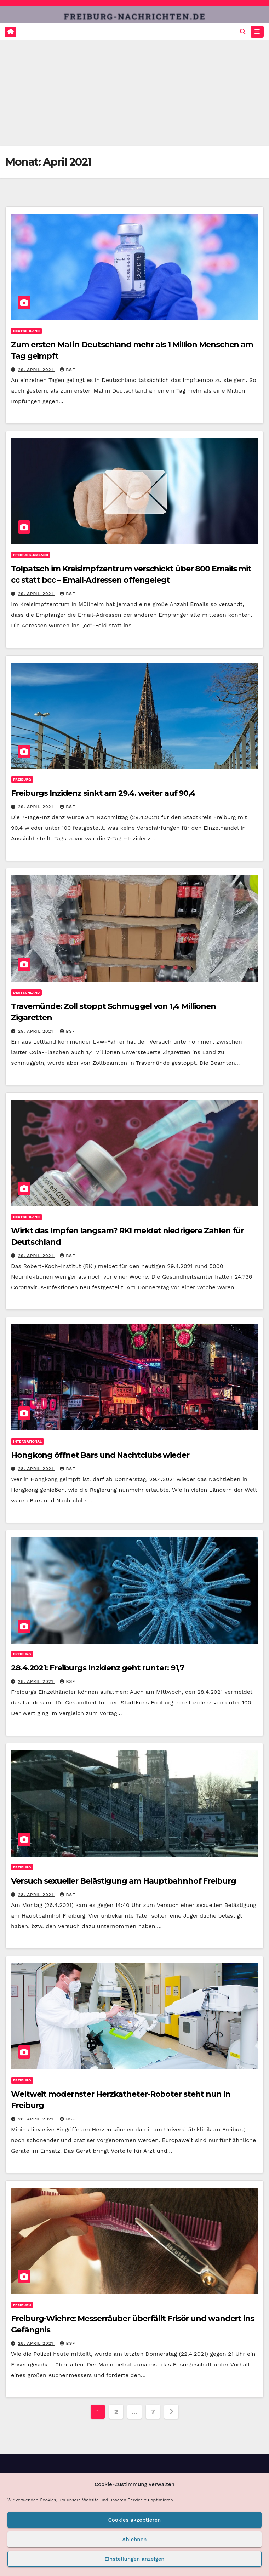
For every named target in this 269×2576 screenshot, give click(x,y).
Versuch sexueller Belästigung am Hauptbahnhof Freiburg (123, 1881)
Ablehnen (134, 2539)
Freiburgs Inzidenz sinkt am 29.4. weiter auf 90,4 (103, 793)
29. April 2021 (36, 369)
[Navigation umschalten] (257, 32)
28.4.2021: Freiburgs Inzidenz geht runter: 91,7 (97, 1668)
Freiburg (22, 779)
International (27, 1441)
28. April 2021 (36, 1468)
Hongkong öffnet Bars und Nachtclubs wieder (100, 1455)
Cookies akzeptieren (134, 2520)
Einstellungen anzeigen (134, 2559)
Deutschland (26, 331)
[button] (243, 31)
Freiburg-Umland (30, 555)
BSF (67, 369)
